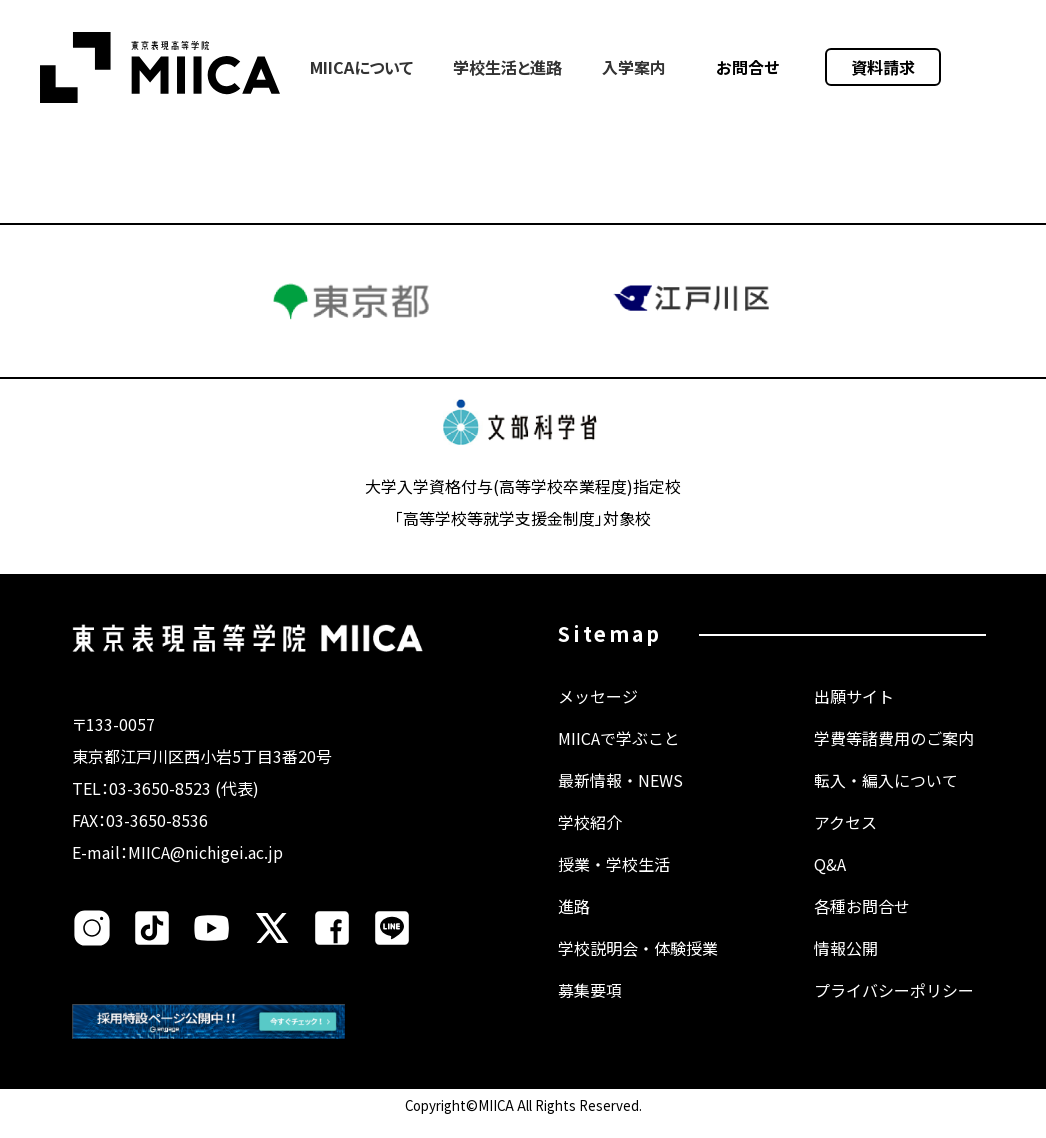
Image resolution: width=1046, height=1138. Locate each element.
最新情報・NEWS (620, 800)
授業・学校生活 (614, 884)
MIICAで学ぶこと (619, 758)
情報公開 (846, 968)
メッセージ (598, 716)
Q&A (830, 884)
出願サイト (854, 716)
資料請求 (883, 67)
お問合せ (748, 67)
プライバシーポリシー (894, 1010)
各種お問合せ (862, 926)
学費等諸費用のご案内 (894, 758)
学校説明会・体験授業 (638, 968)
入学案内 (634, 67)
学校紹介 (590, 842)
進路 (574, 926)
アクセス (845, 842)
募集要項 (590, 1010)
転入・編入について (886, 800)
